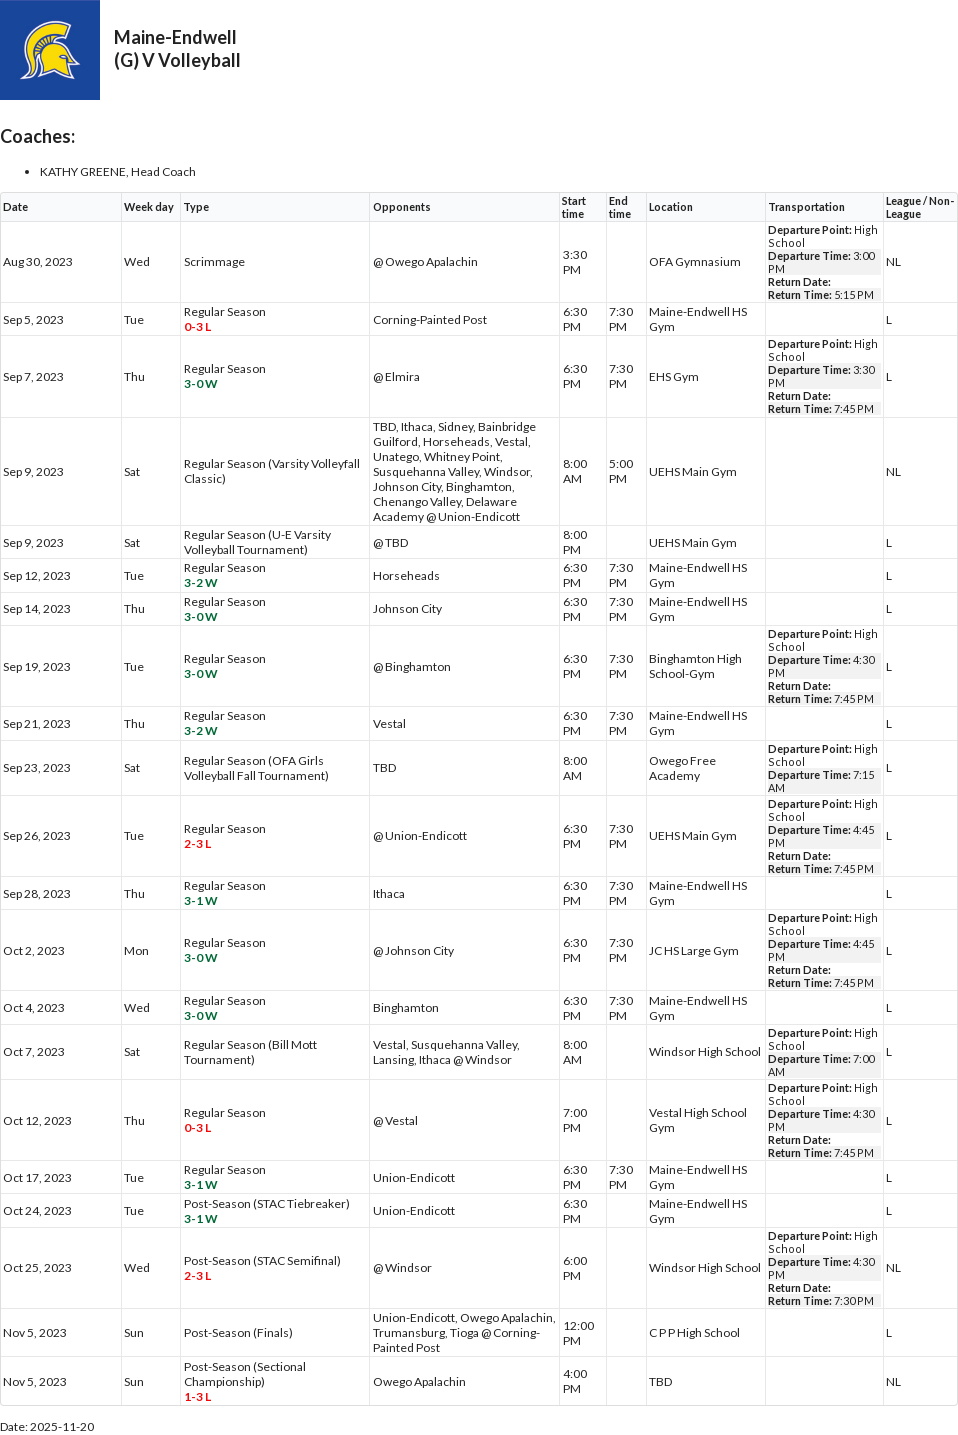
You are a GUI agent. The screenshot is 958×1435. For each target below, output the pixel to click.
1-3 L (197, 1396)
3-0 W (201, 383)
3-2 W (201, 582)
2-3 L (197, 843)
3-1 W (201, 900)
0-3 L (197, 326)
